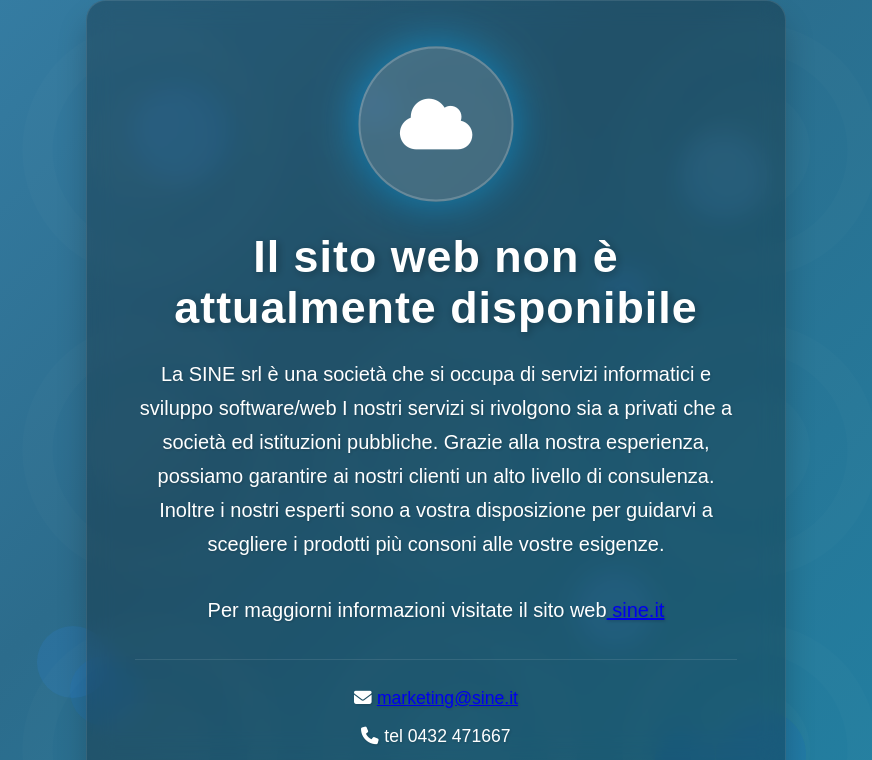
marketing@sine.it (447, 698)
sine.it (636, 610)
